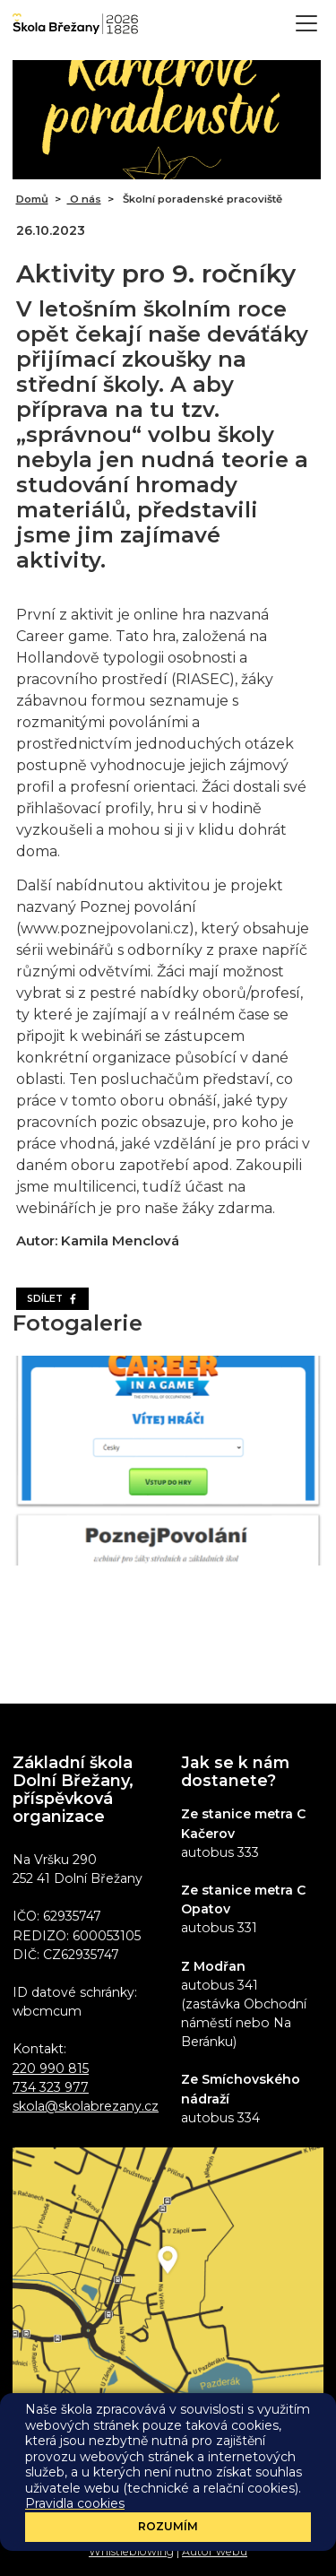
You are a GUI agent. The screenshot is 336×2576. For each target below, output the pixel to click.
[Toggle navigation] (306, 22)
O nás (84, 199)
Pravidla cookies (75, 2503)
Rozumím (168, 2526)
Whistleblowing (131, 2551)
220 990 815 (51, 2068)
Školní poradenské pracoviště (201, 199)
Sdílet (52, 1299)
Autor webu (214, 2551)
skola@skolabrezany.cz (86, 2106)
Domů (32, 199)
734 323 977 (51, 2087)
